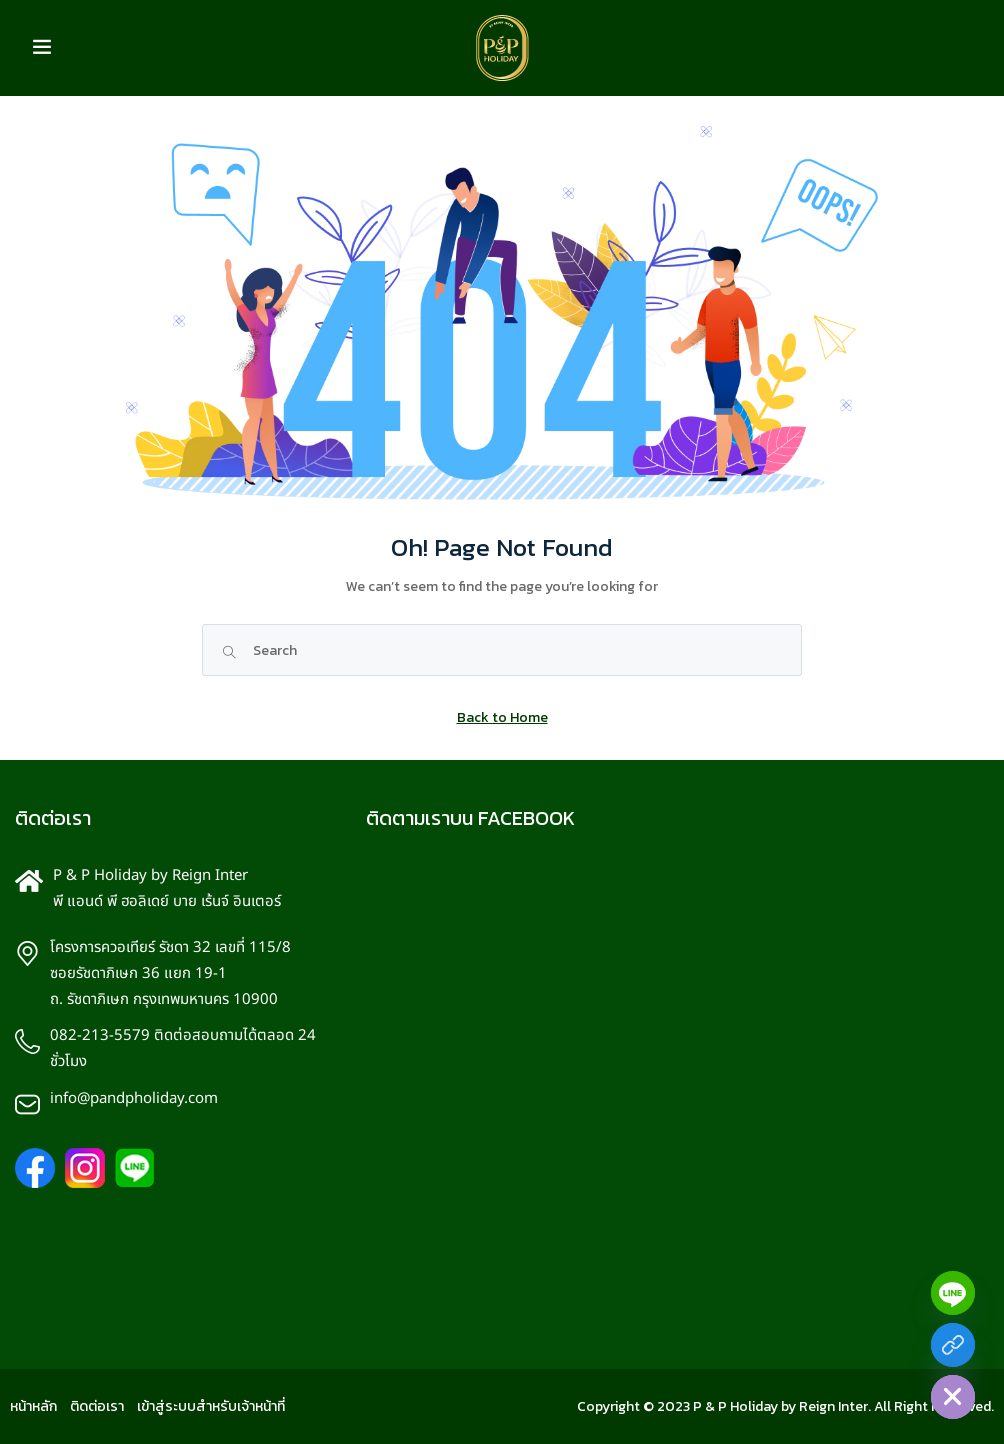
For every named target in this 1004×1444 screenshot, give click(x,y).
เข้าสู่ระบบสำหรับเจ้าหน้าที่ (211, 1406)
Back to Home (502, 717)
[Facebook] (953, 1345)
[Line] (953, 1293)
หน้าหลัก (33, 1406)
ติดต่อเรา (97, 1406)
